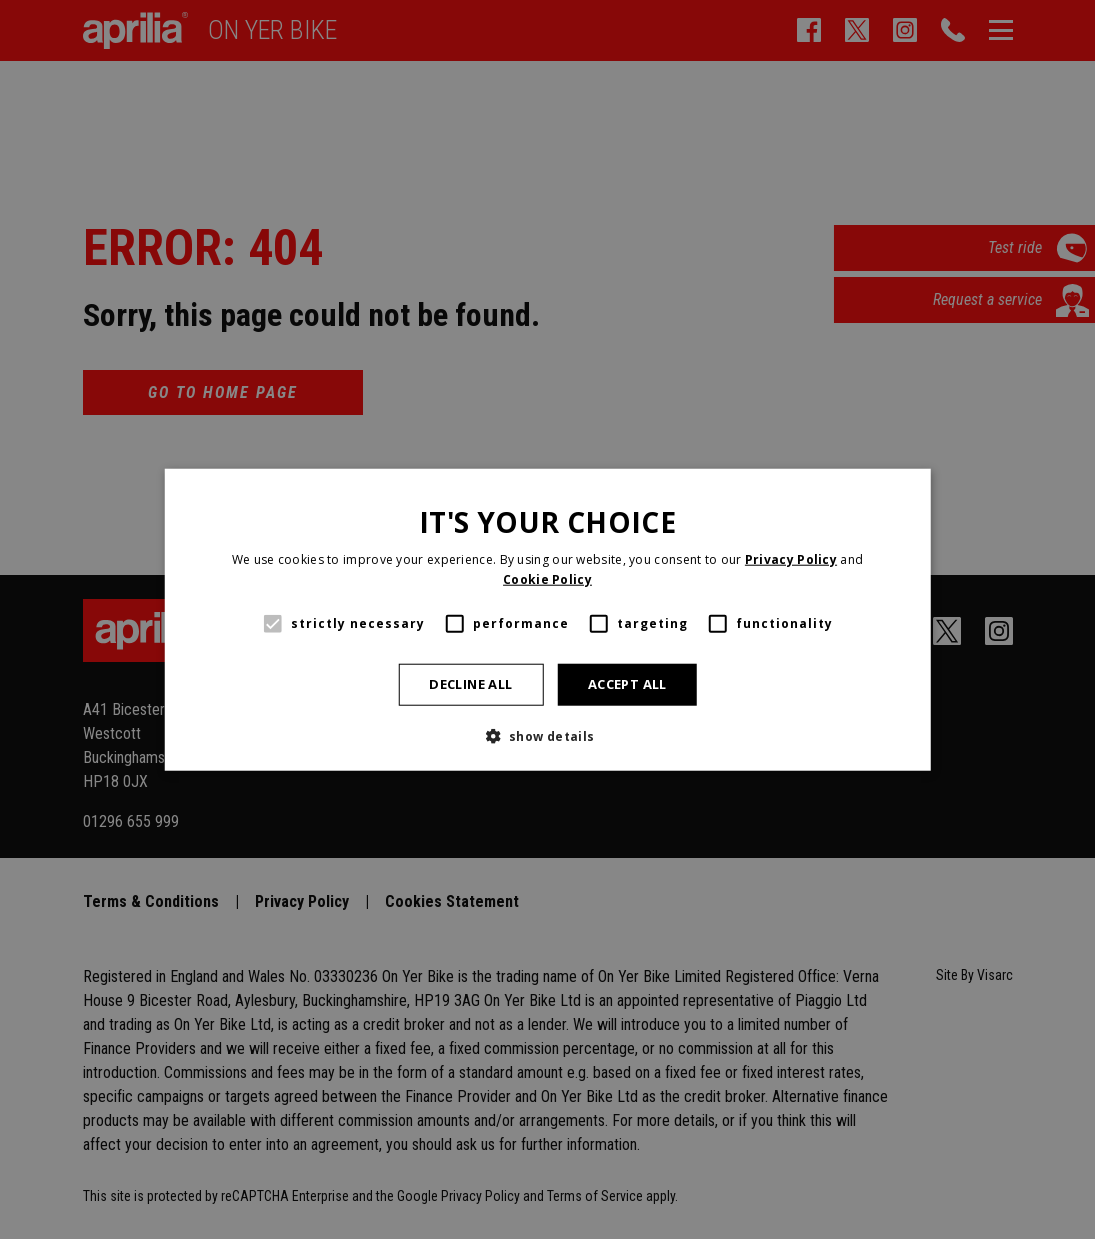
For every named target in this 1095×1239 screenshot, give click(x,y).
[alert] (547, 619)
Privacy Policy (791, 559)
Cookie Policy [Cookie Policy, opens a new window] (547, 578)
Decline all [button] (470, 684)
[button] (547, 736)
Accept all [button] (627, 684)
